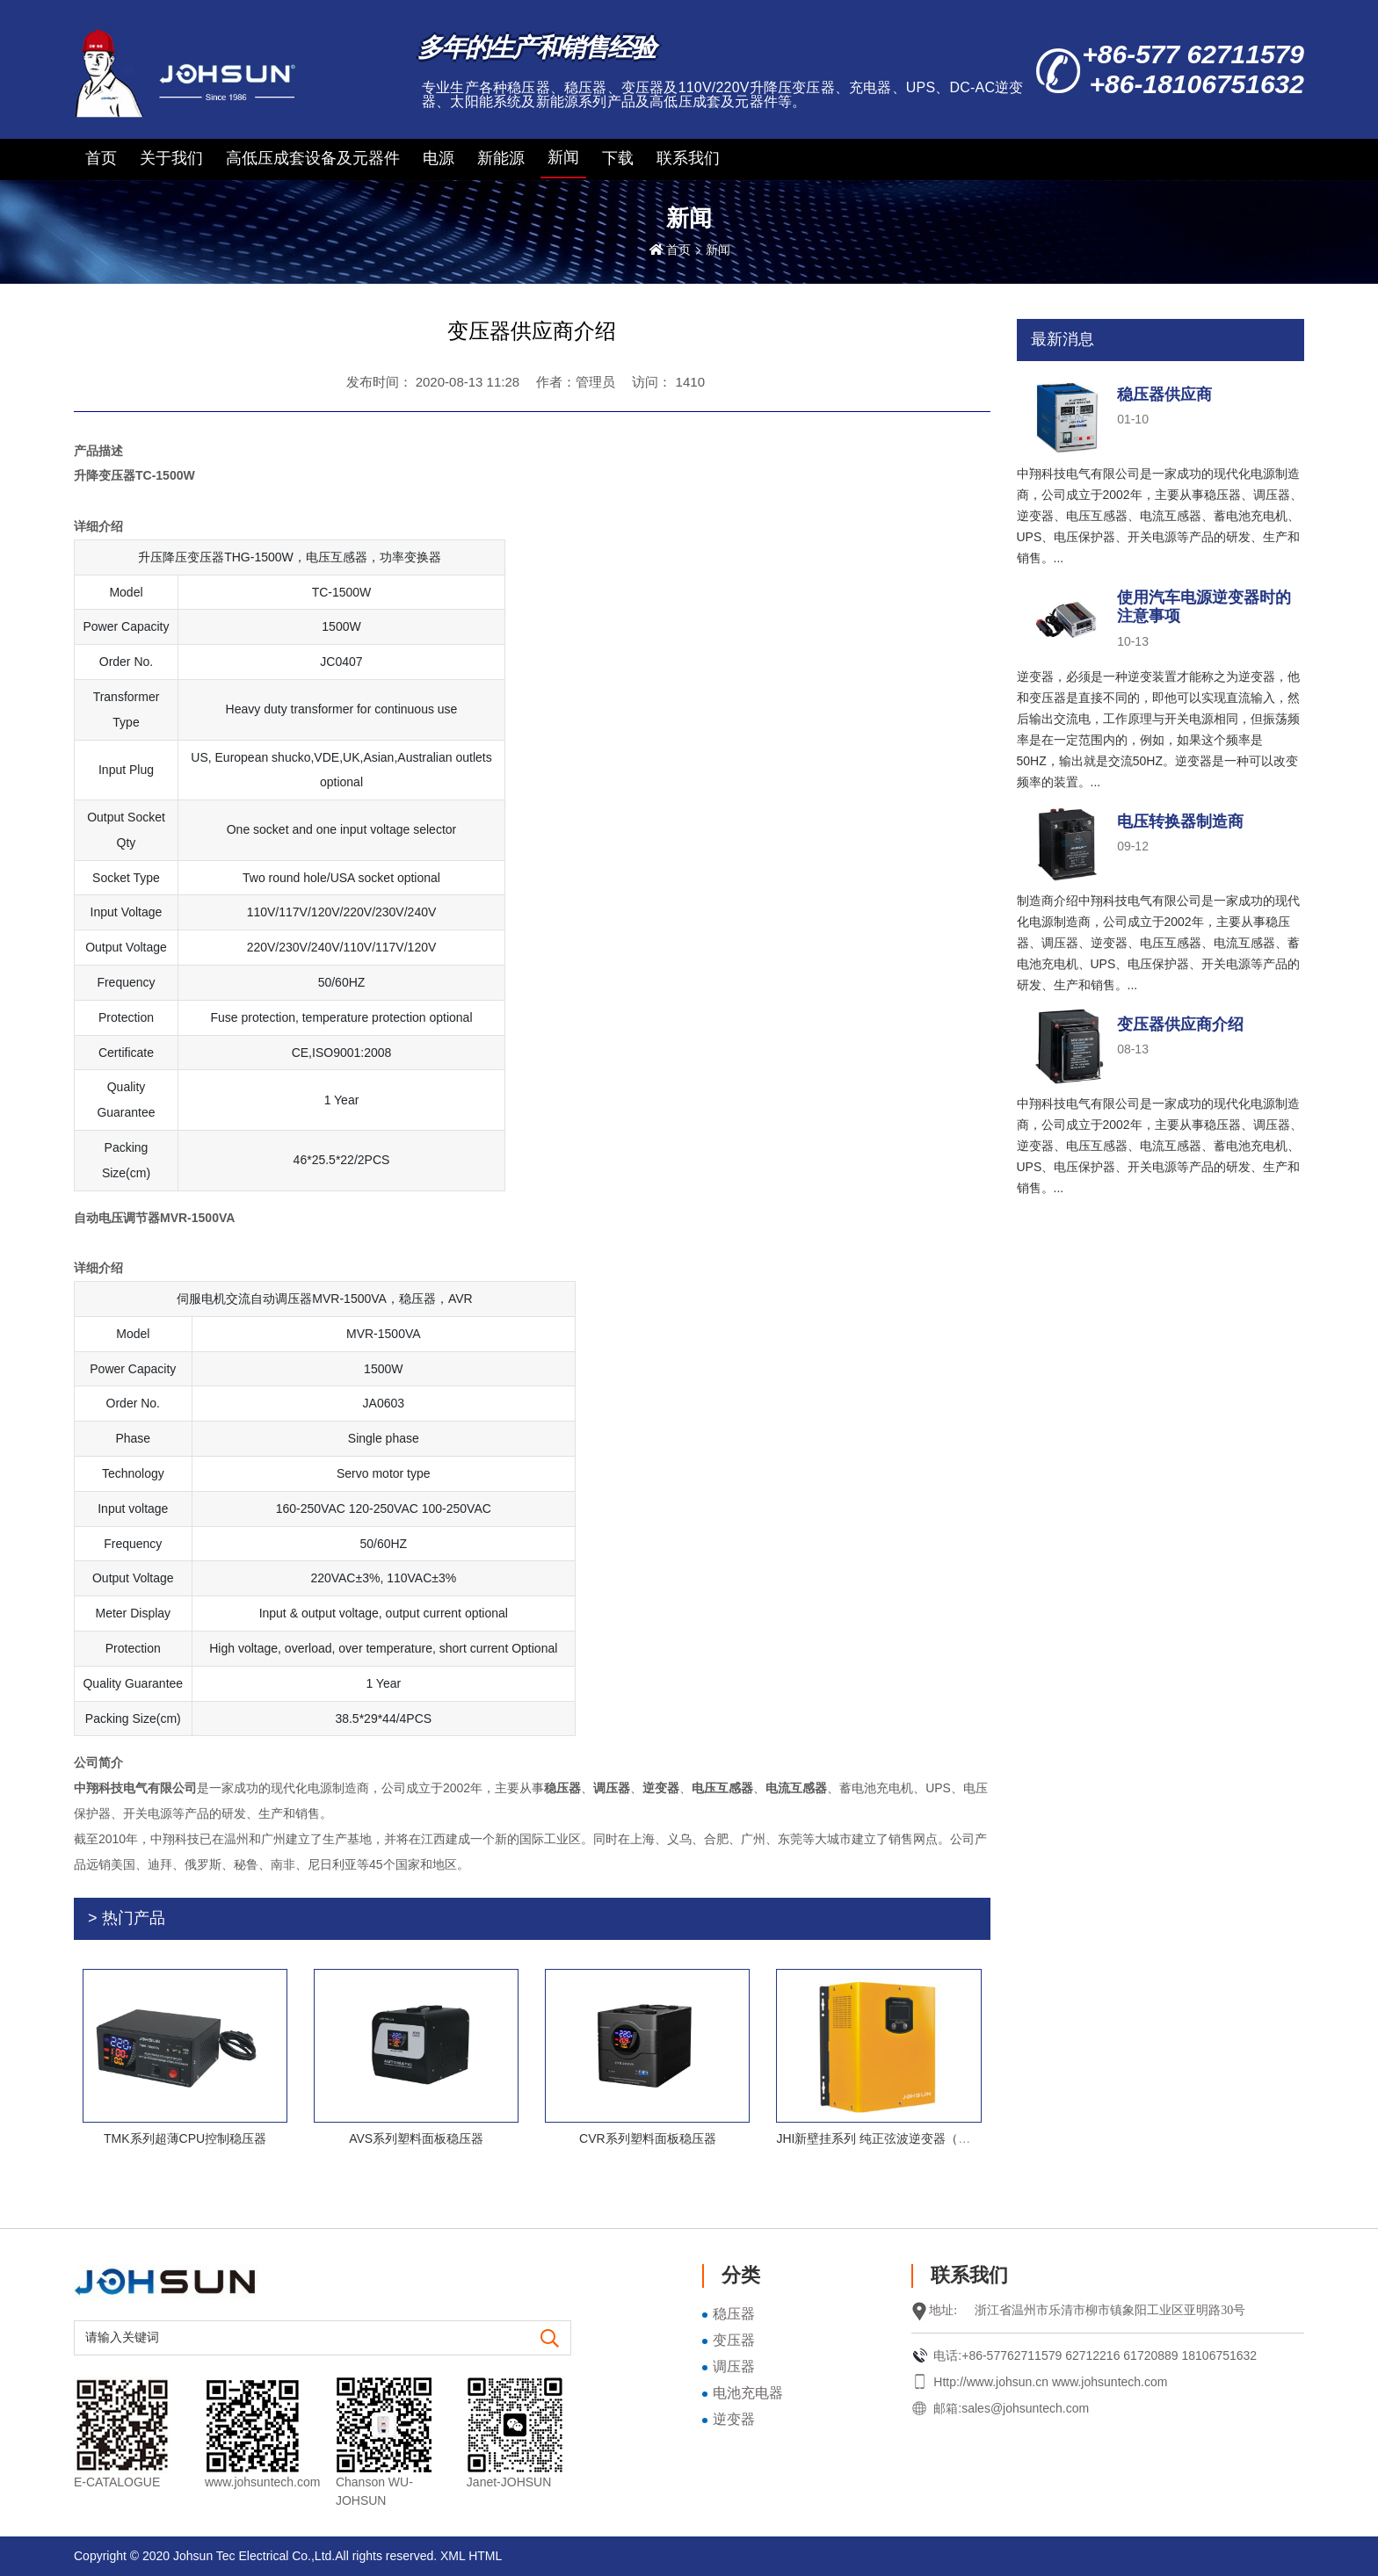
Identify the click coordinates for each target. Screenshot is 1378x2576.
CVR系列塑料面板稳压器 (647, 2138)
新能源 (501, 158)
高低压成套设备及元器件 (313, 158)
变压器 (734, 2340)
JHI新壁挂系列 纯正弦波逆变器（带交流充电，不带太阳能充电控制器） (971, 2138)
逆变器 (734, 2419)
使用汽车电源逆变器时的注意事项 (1204, 607)
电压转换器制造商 (1180, 821)
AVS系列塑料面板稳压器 (416, 2138)
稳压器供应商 (1164, 394)
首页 (101, 158)
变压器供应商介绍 (1180, 1024)
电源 (438, 158)
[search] (550, 2338)
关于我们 (171, 158)
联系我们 (688, 158)
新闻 (563, 157)
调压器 (734, 2366)
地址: (943, 2310)
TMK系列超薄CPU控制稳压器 (185, 2138)
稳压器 (734, 2313)
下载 (618, 158)
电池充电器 (748, 2392)
